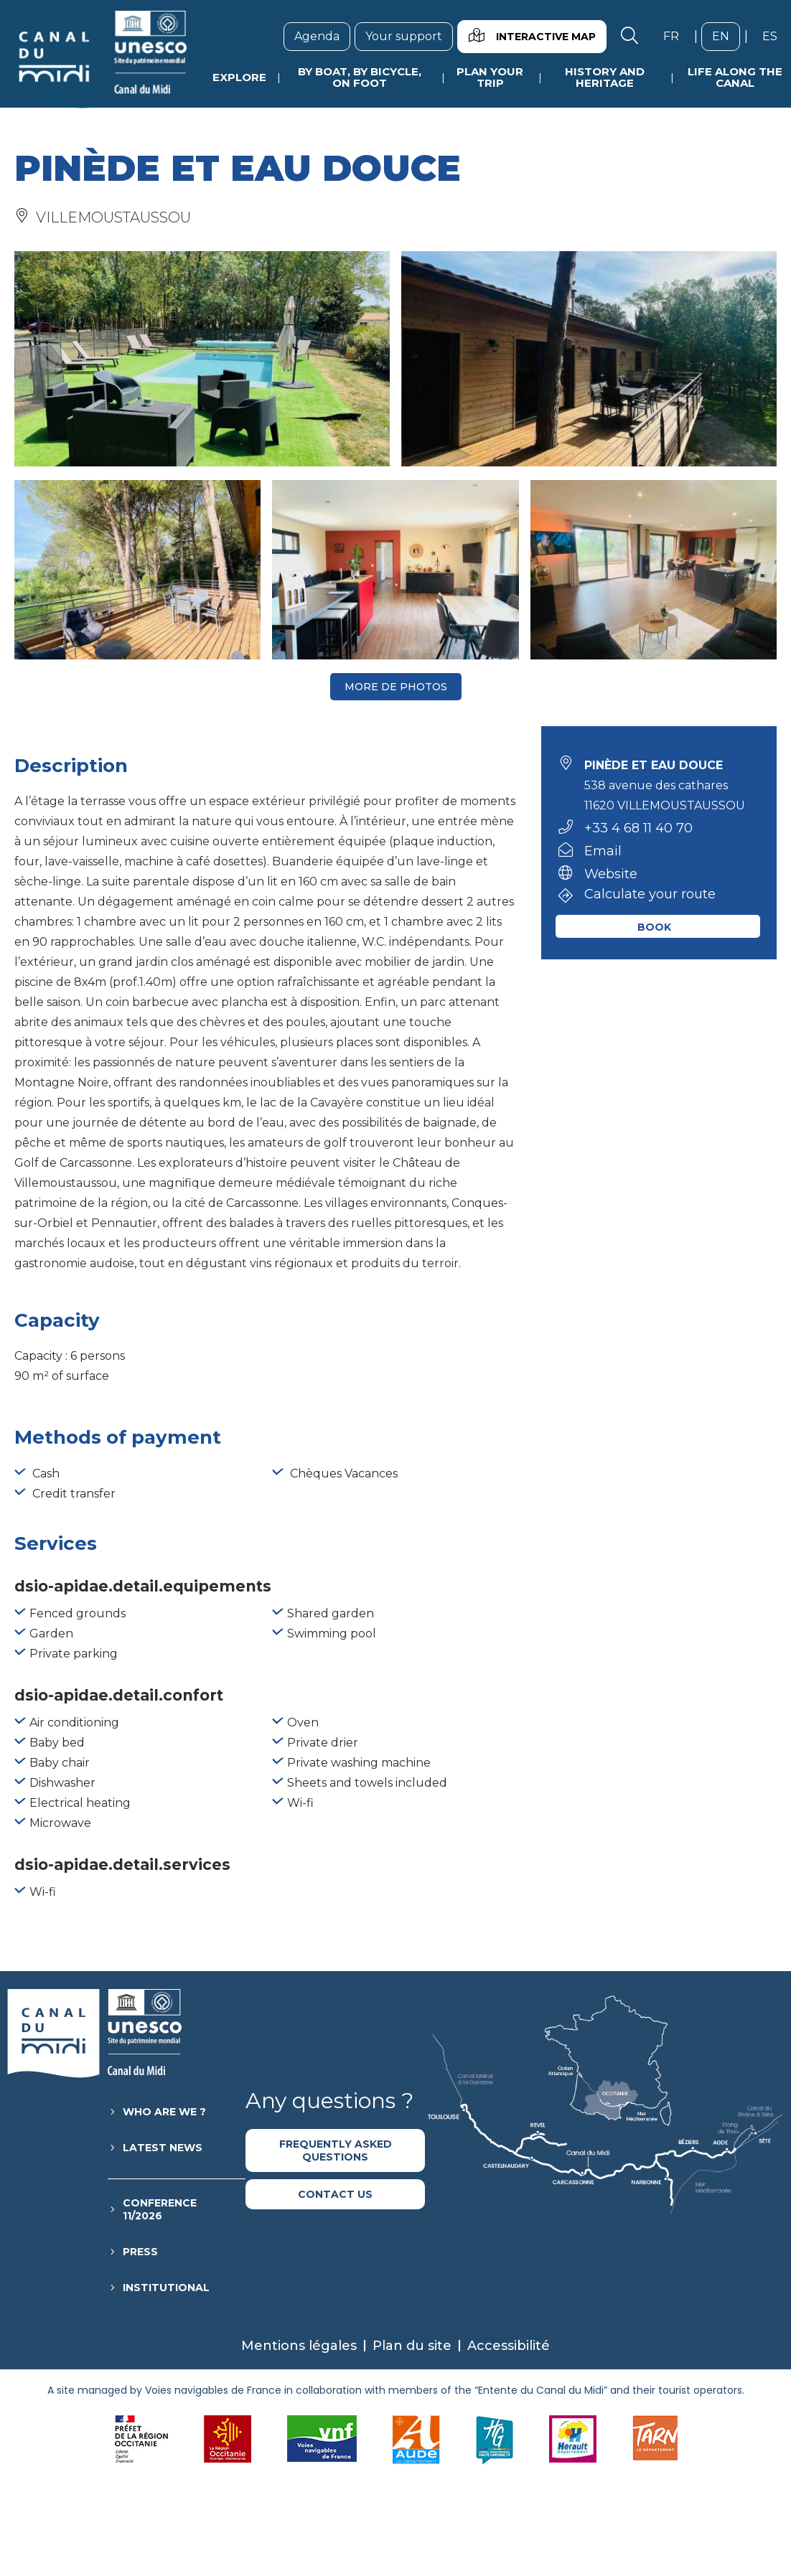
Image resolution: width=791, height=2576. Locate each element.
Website (610, 874)
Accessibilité (508, 2346)
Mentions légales (299, 2346)
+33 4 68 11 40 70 (638, 828)
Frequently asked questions (335, 2150)
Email (603, 851)
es (775, 36)
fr (676, 36)
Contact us (335, 2194)
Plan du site (412, 2346)
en (726, 36)
